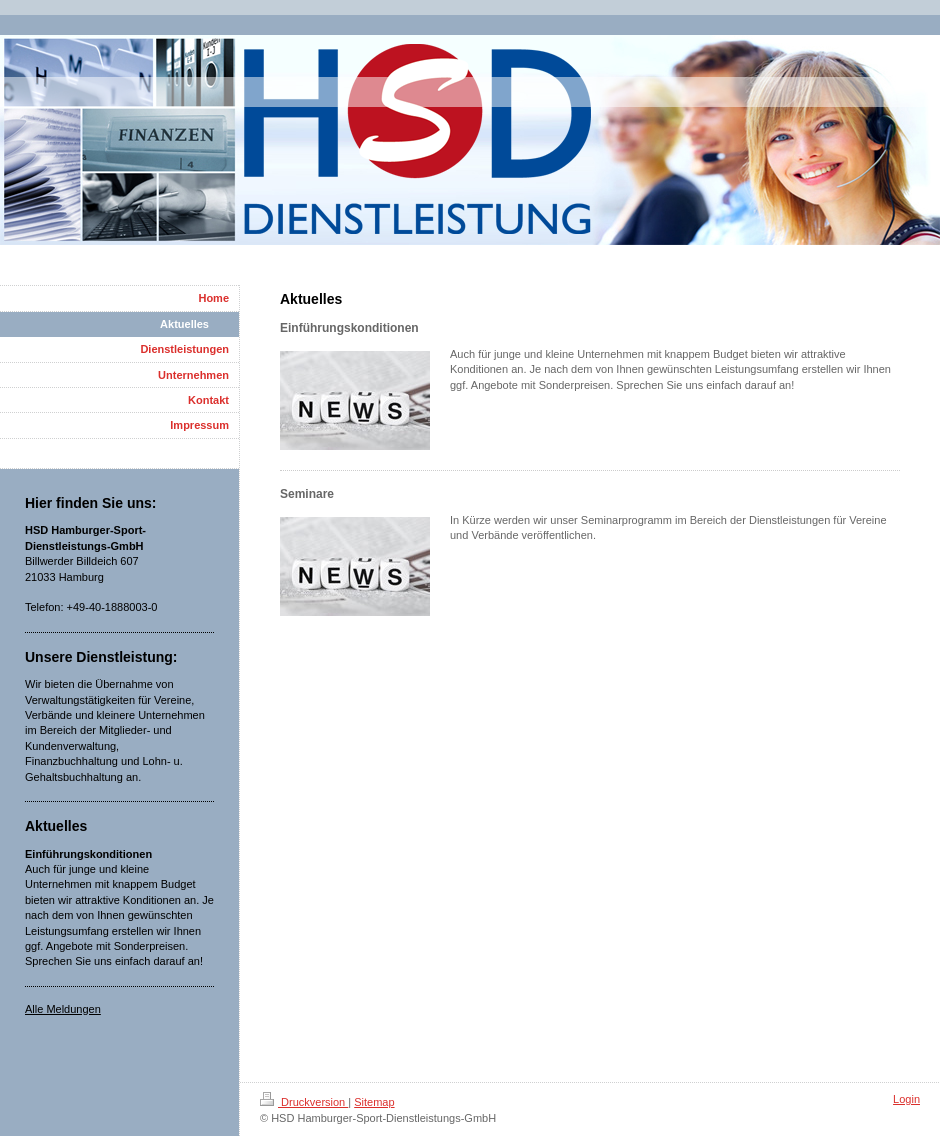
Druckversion (304, 1102)
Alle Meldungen (63, 1009)
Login (906, 1099)
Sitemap (374, 1102)
